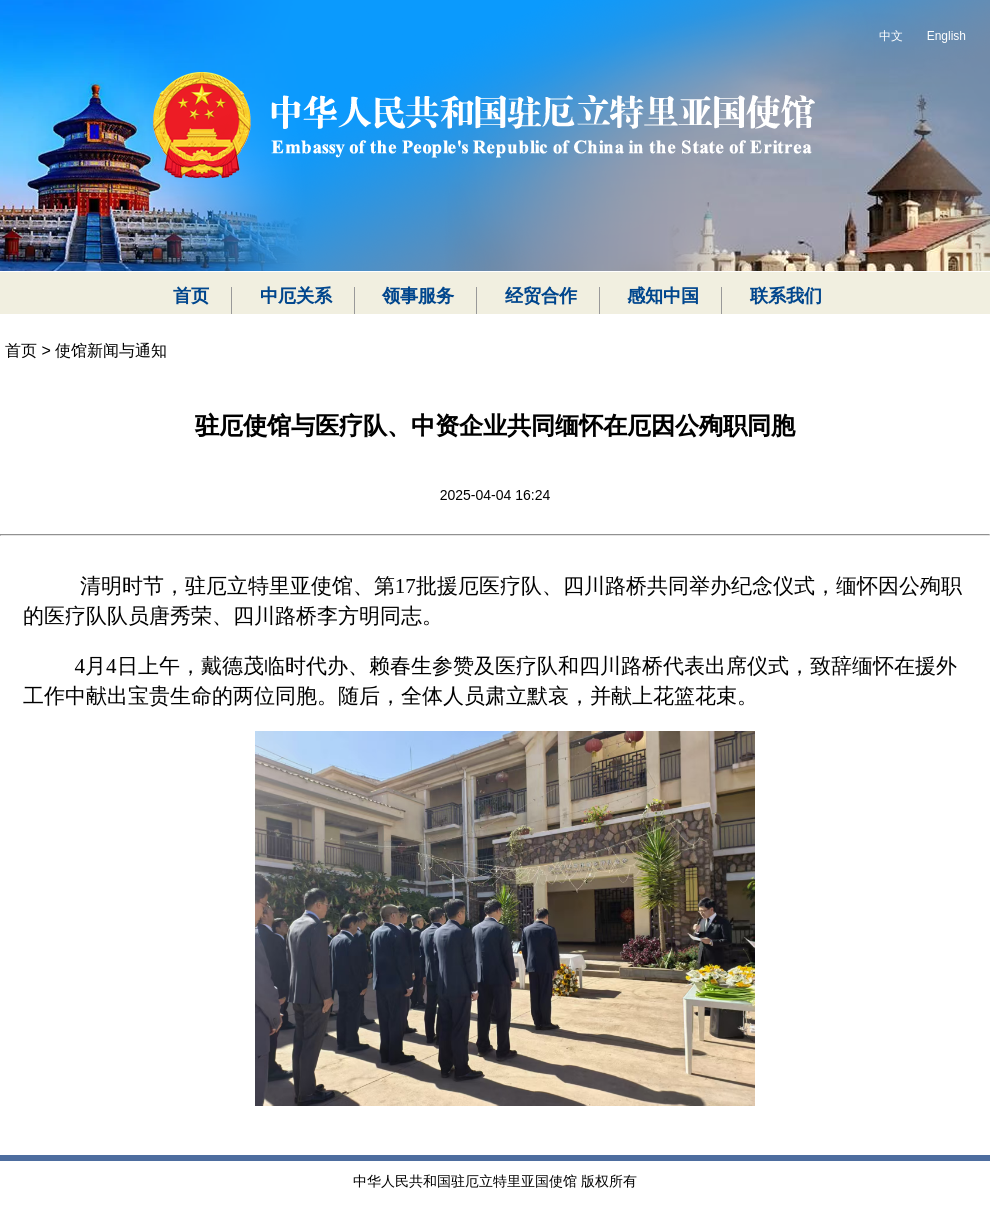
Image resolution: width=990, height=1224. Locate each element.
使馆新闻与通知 (111, 350)
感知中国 (663, 296)
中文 (891, 36)
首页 (191, 296)
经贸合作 (541, 296)
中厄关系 (296, 296)
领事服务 (418, 296)
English (946, 36)
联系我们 (786, 296)
